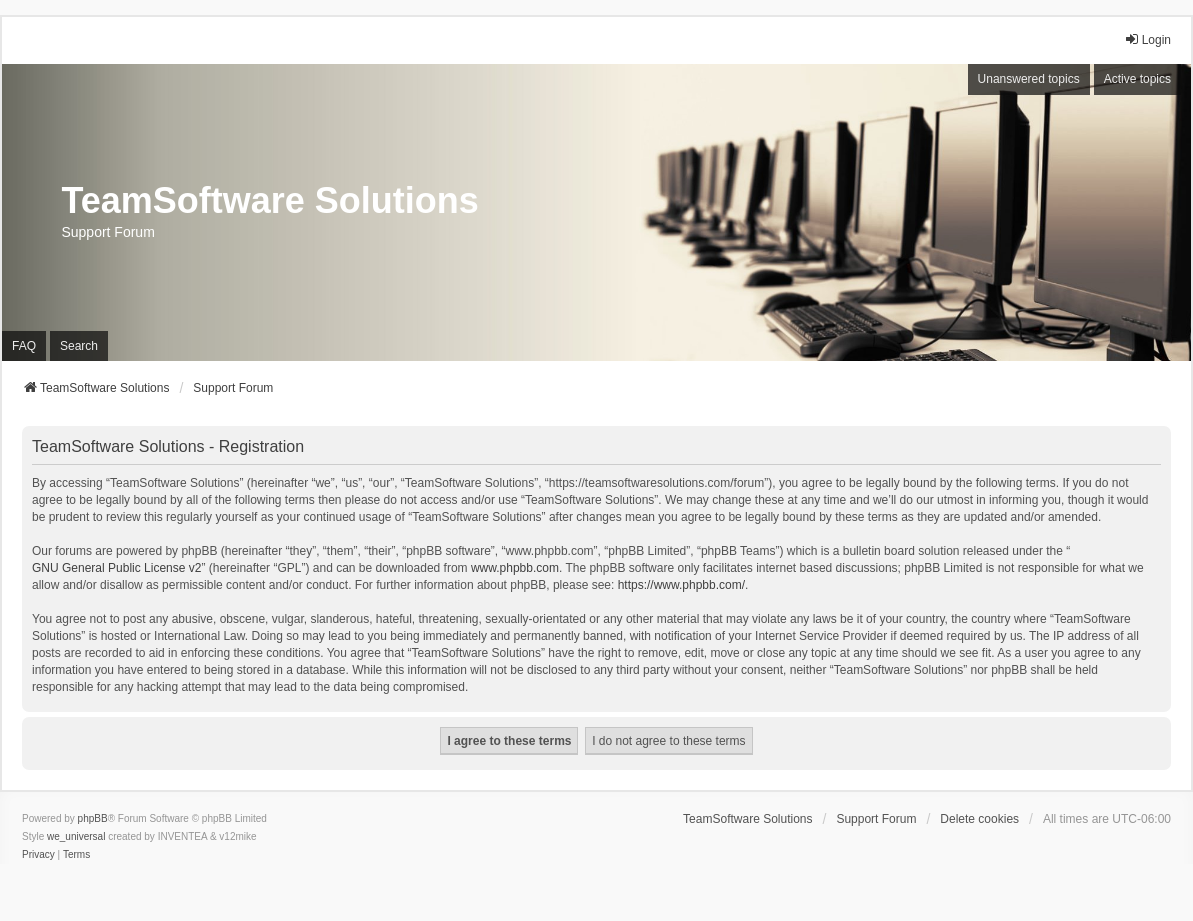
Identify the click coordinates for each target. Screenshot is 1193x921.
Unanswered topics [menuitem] (1029, 79)
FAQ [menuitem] (24, 346)
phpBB (93, 818)
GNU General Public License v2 (116, 568)
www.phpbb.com (515, 568)
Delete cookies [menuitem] (979, 819)
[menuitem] (38, 855)
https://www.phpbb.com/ (681, 585)
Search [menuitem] (79, 346)
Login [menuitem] (1147, 39)
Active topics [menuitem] (1137, 79)
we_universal (76, 836)
